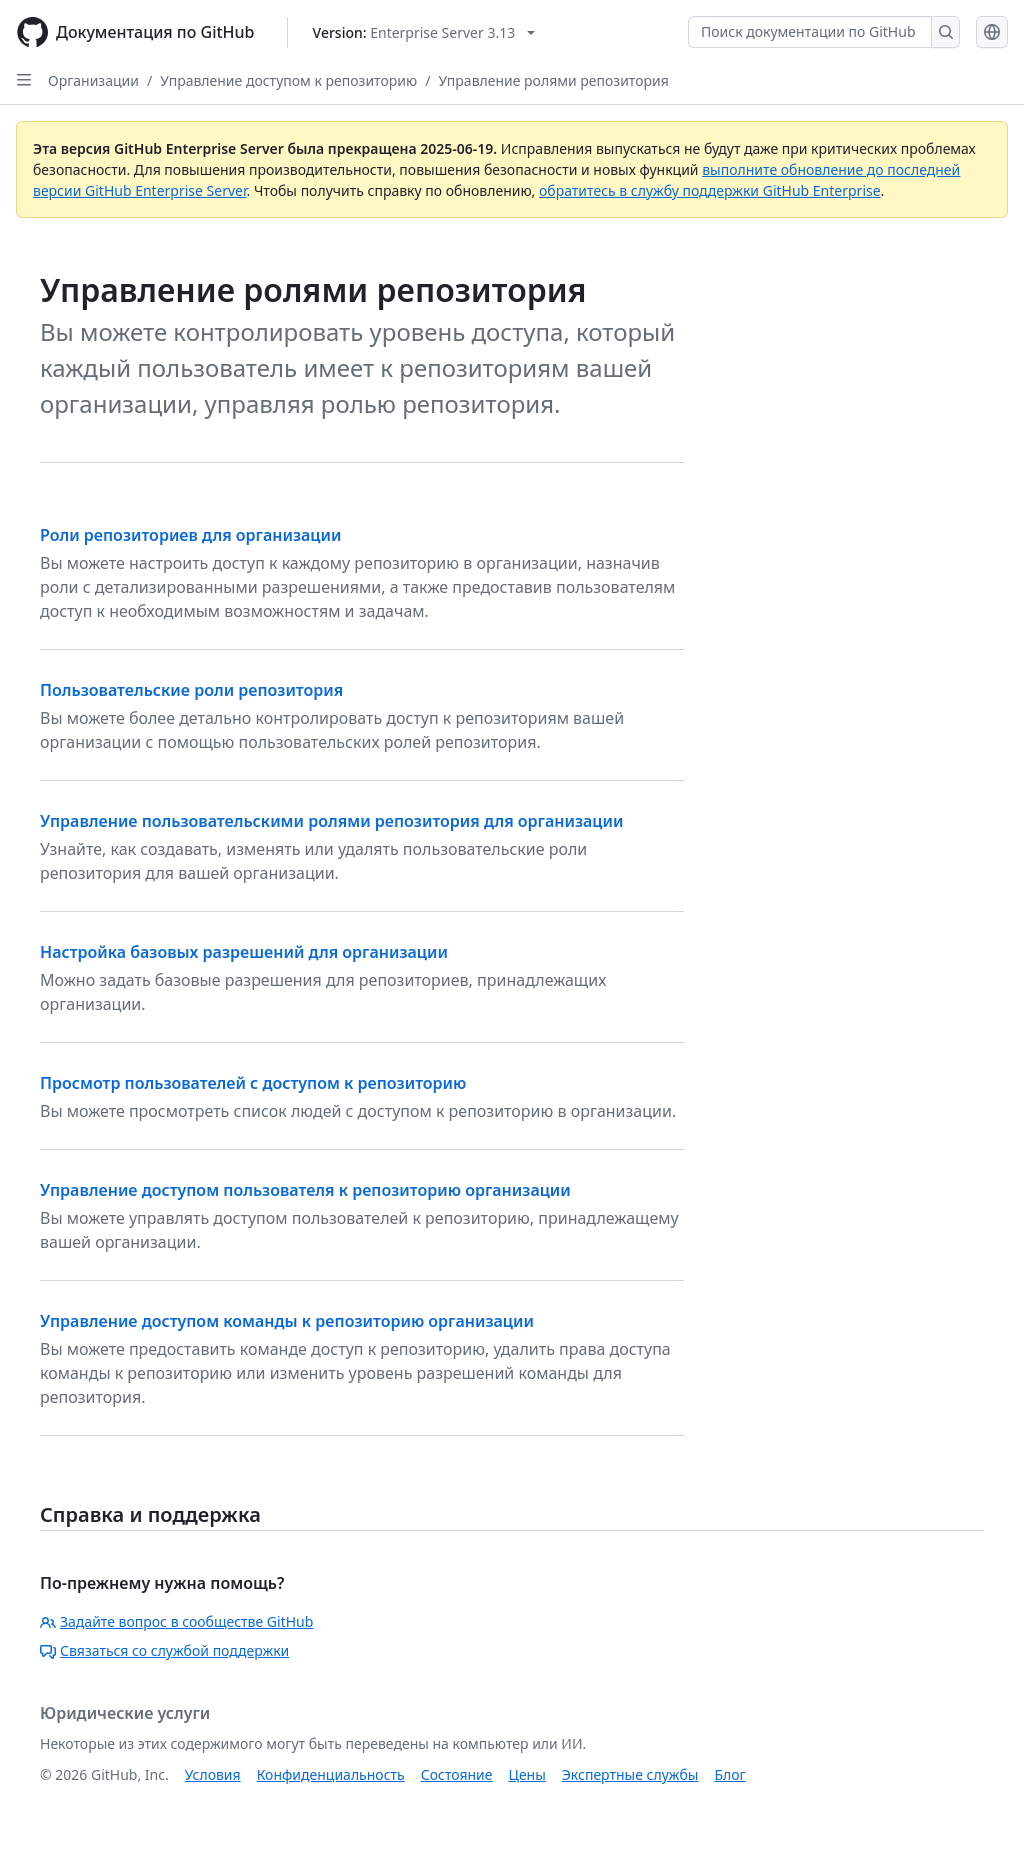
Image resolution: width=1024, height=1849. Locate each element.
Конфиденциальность (331, 1774)
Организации (93, 80)
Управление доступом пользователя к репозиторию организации (305, 1190)
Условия (213, 1774)
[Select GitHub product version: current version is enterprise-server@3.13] (424, 32)
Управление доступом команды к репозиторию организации (287, 1321)
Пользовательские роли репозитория (191, 690)
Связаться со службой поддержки (164, 1650)
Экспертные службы (630, 1774)
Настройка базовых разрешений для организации (244, 952)
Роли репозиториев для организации (190, 535)
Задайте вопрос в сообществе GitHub (176, 1621)
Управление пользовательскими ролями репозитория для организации (331, 821)
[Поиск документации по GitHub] (810, 32)
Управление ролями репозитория (553, 80)
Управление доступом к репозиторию (288, 80)
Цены (527, 1774)
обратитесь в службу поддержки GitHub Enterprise (710, 190)
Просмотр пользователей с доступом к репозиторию (253, 1083)
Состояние (457, 1774)
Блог (729, 1774)
